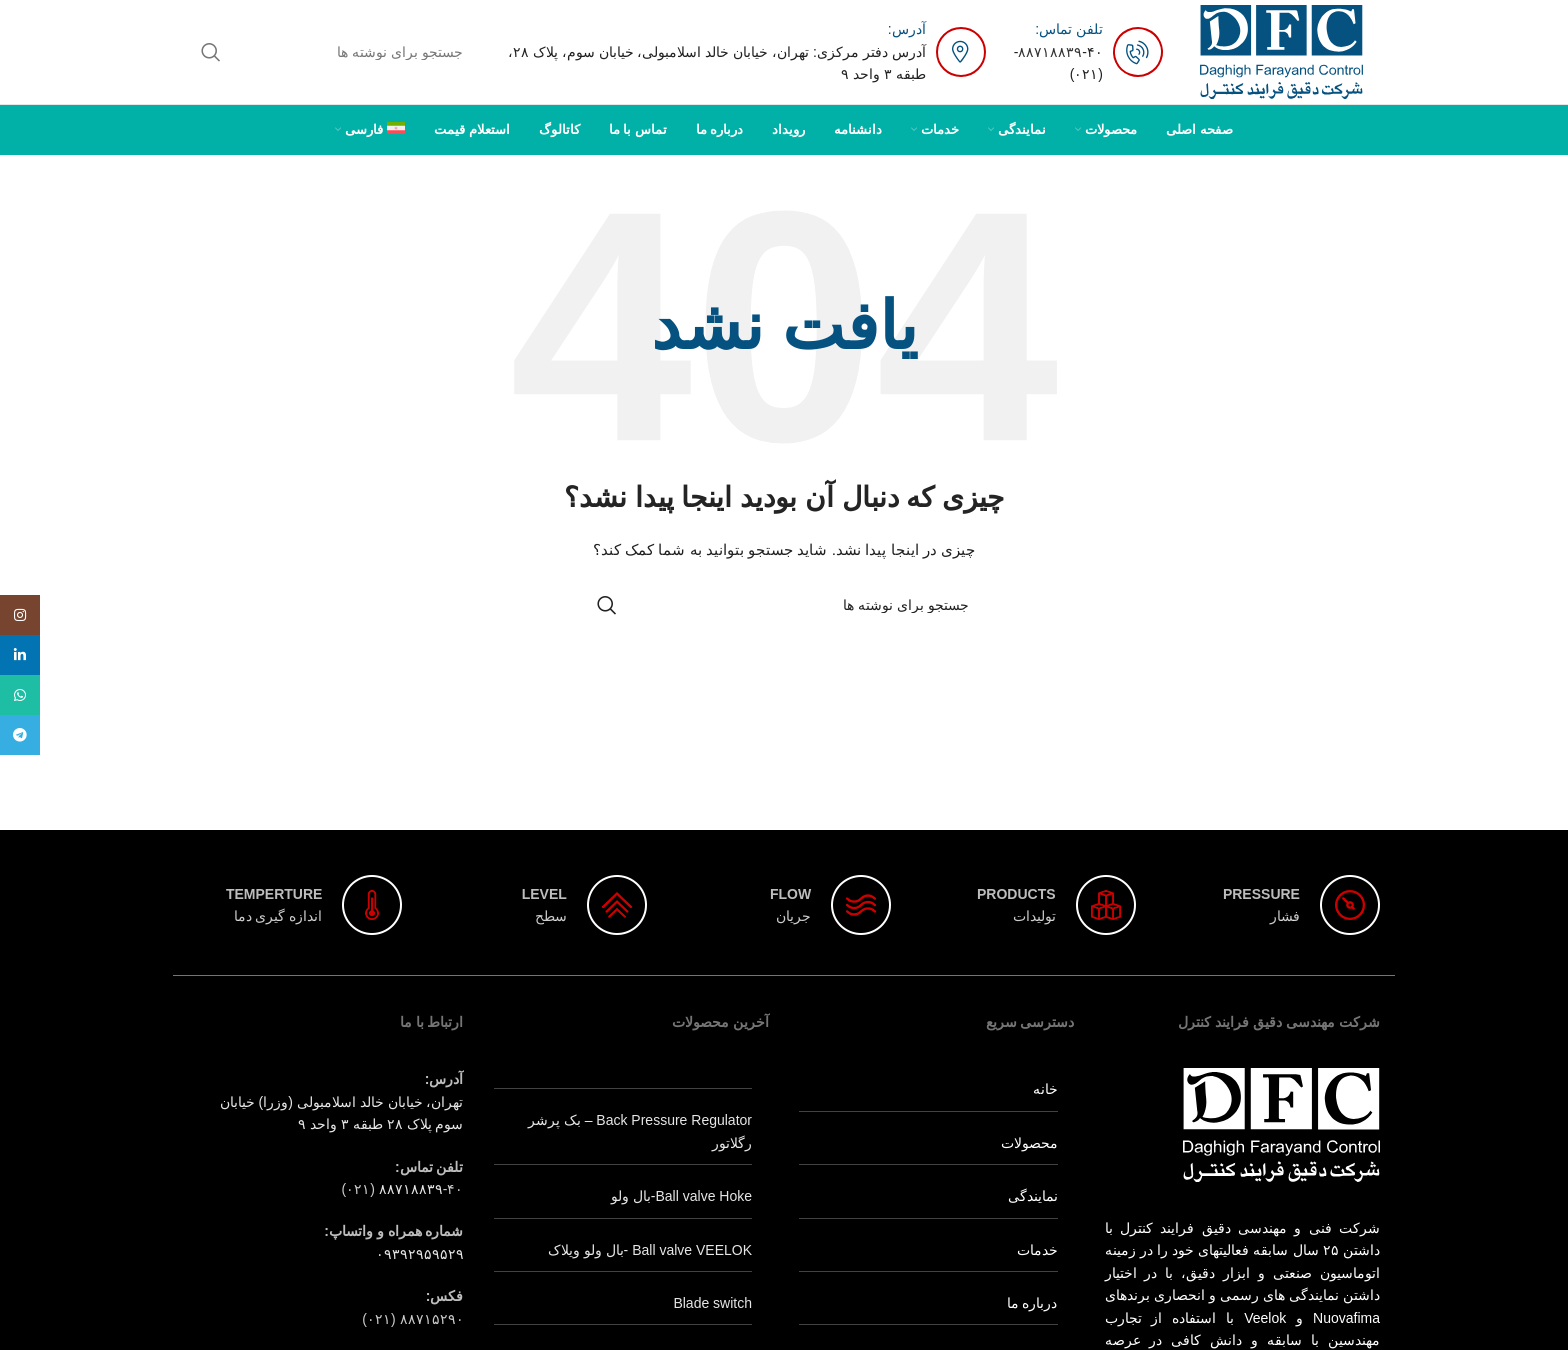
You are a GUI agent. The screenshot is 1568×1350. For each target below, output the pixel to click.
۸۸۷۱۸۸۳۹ (1050, 52)
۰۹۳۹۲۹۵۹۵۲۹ (420, 1254)
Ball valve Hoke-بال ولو (681, 1196)
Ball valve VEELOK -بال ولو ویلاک (650, 1250)
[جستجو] (333, 52)
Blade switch (712, 1303)
